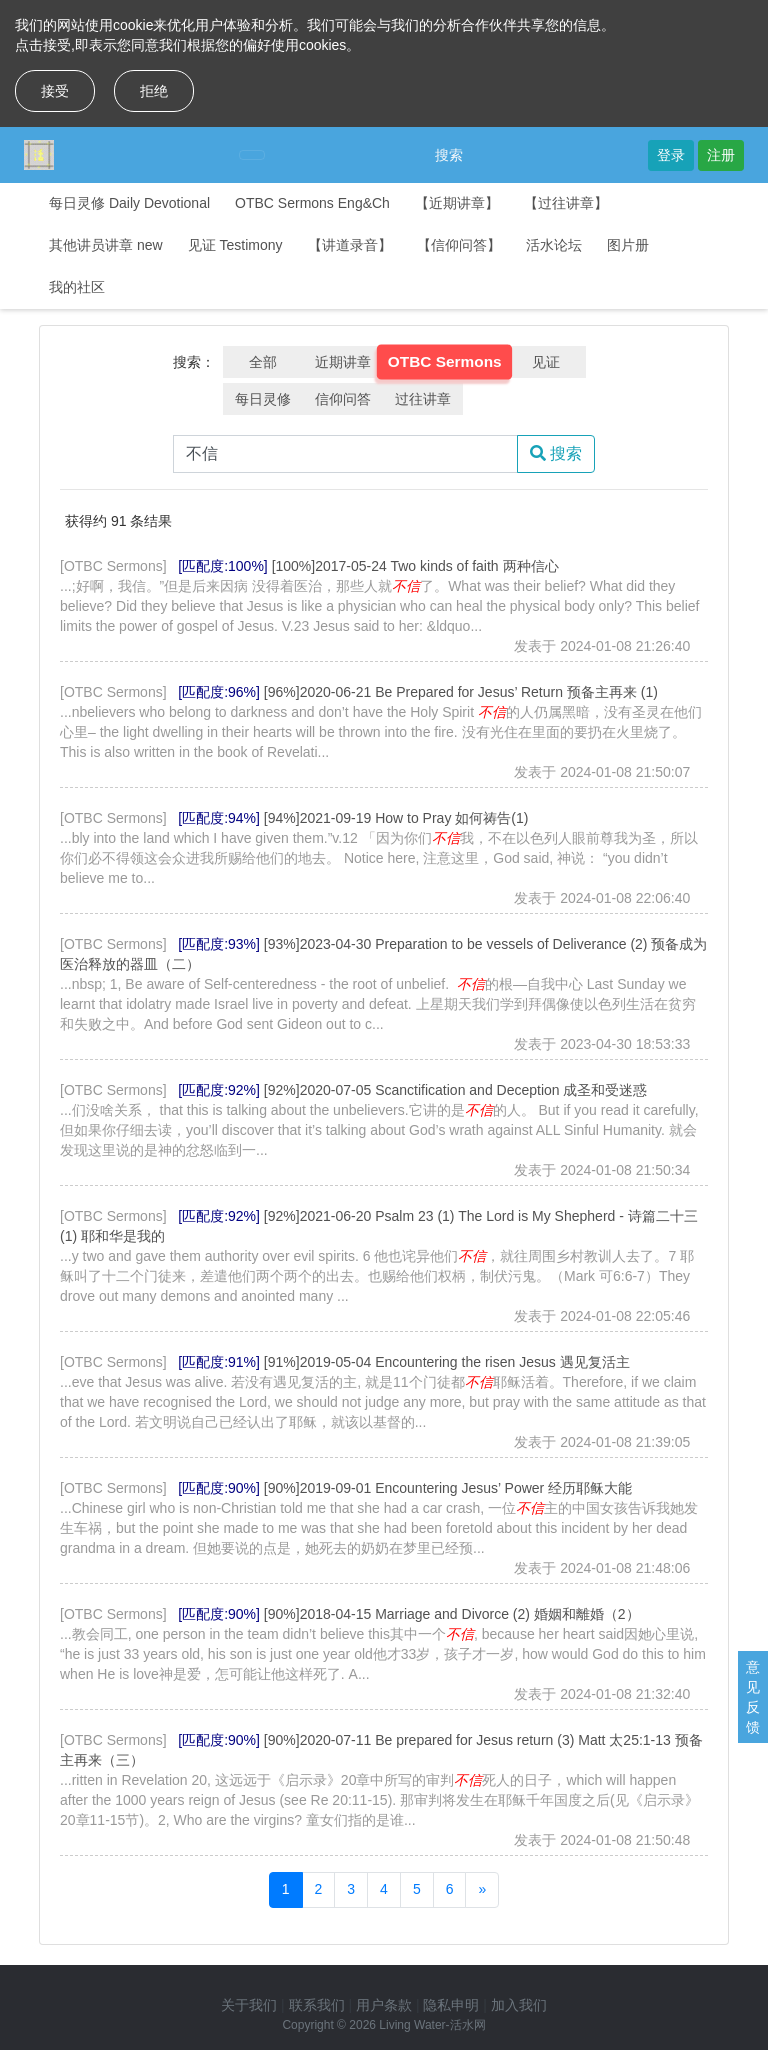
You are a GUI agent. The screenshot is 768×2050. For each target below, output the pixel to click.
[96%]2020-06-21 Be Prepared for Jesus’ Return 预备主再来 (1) (461, 692)
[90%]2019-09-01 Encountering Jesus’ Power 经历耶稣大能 (448, 1488)
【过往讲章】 (566, 203)
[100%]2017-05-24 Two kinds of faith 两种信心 (415, 566)
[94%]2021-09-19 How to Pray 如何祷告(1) (396, 818)
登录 (671, 155)
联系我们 (317, 2005)
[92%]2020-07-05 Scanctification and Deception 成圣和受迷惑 (456, 1090)
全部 (263, 362)
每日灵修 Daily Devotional (129, 203)
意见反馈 (753, 1697)
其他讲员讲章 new (106, 245)
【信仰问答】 (459, 245)
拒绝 (154, 91)
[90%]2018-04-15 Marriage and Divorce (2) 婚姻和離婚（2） (452, 1614)
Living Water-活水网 (432, 2025)
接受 (55, 91)
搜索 (449, 155)
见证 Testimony (235, 245)
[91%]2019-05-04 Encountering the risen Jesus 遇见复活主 (447, 1362)
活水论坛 (554, 245)
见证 (546, 362)
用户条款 (384, 2005)
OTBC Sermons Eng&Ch (312, 203)
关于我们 (249, 2005)
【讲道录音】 (350, 245)
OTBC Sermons (445, 362)
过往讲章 (423, 399)
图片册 (628, 245)
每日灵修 (263, 399)
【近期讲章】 (457, 203)
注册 (721, 155)
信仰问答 (343, 399)
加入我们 (519, 2005)
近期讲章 (343, 362)
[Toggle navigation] (252, 155)
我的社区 (77, 287)
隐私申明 (451, 2005)
